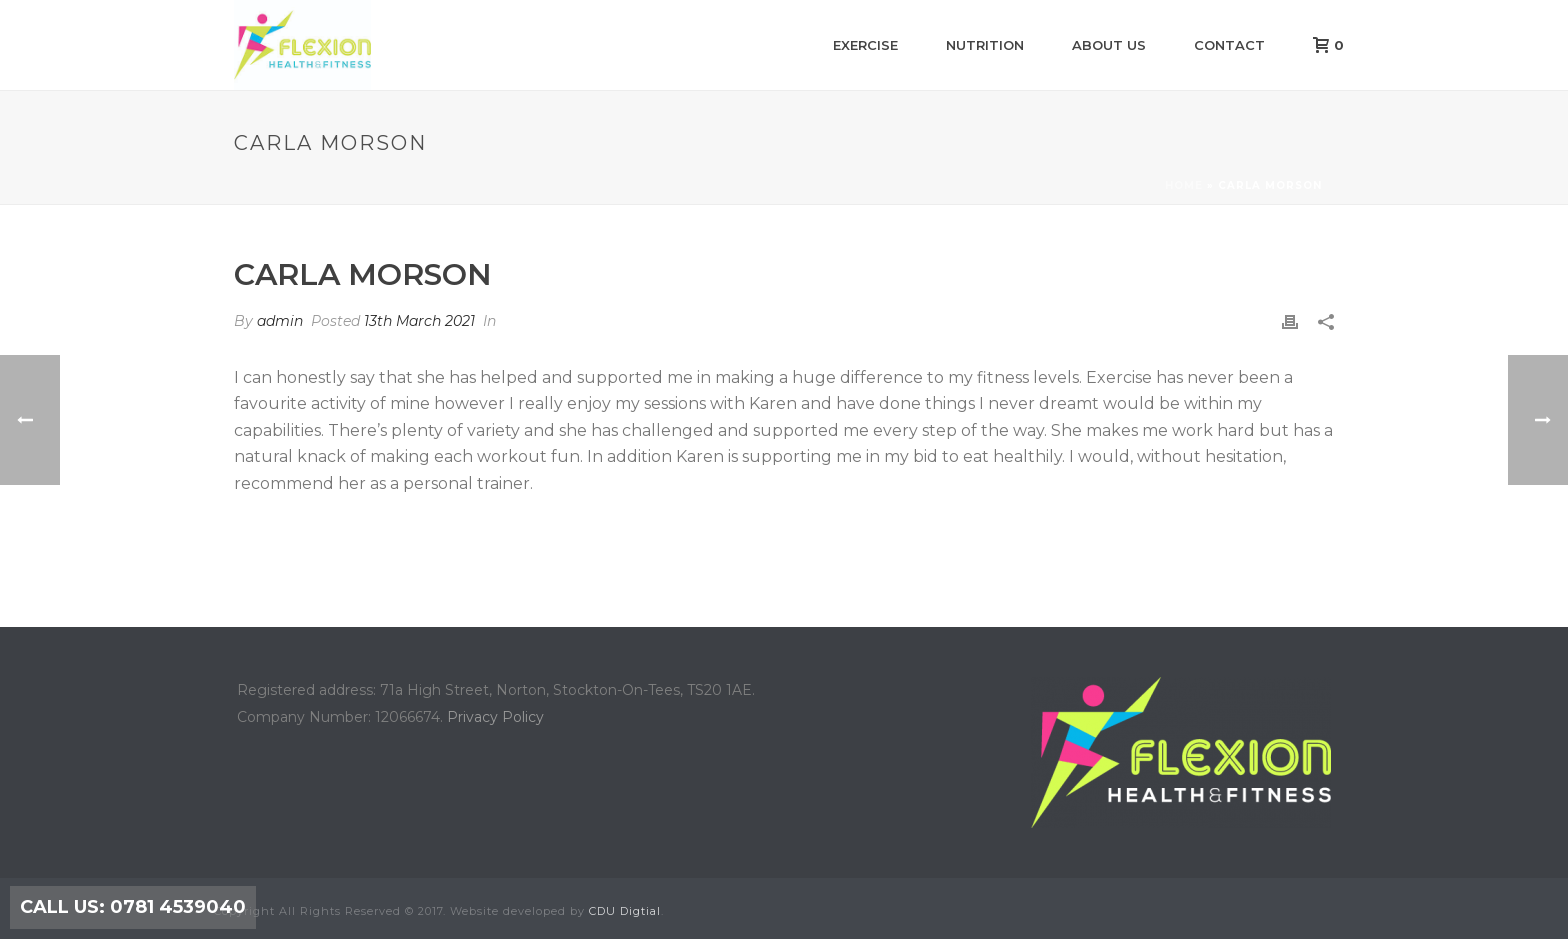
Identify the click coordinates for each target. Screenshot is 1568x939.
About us (1109, 45)
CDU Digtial (625, 911)
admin (280, 321)
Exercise (865, 45)
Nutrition (985, 45)
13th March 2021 (419, 321)
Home (1184, 185)
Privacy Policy (495, 717)
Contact (1229, 45)
